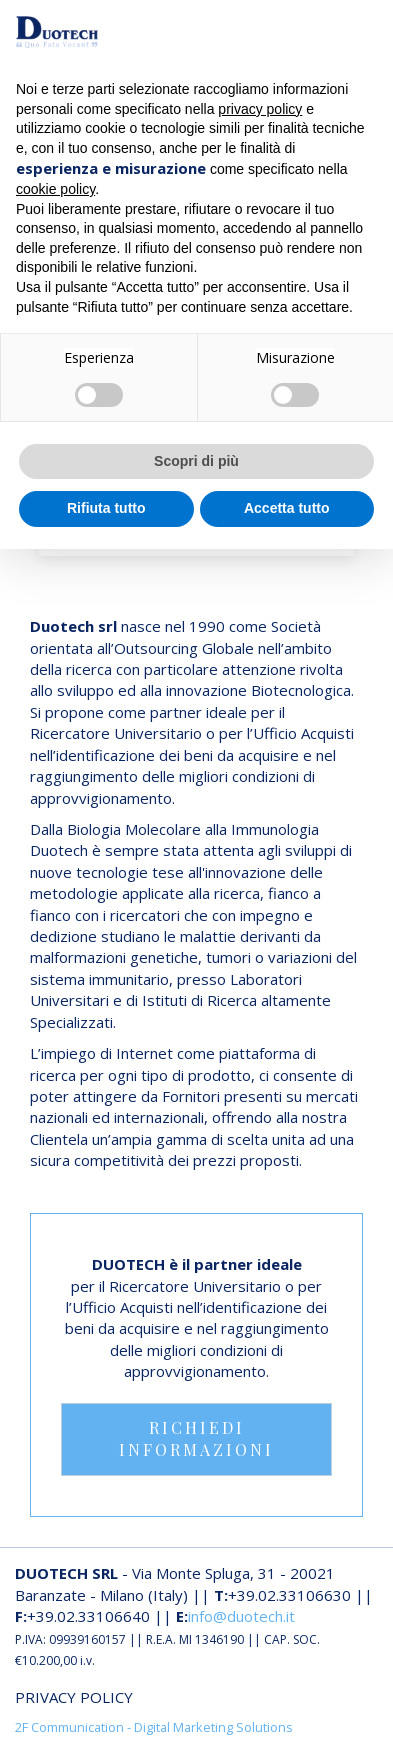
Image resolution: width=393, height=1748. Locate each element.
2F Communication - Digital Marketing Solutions (154, 1727)
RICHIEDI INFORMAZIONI (196, 1439)
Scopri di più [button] (196, 461)
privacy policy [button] (260, 109)
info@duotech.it (241, 1616)
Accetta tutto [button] (287, 508)
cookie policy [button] (55, 189)
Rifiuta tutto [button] (106, 508)
